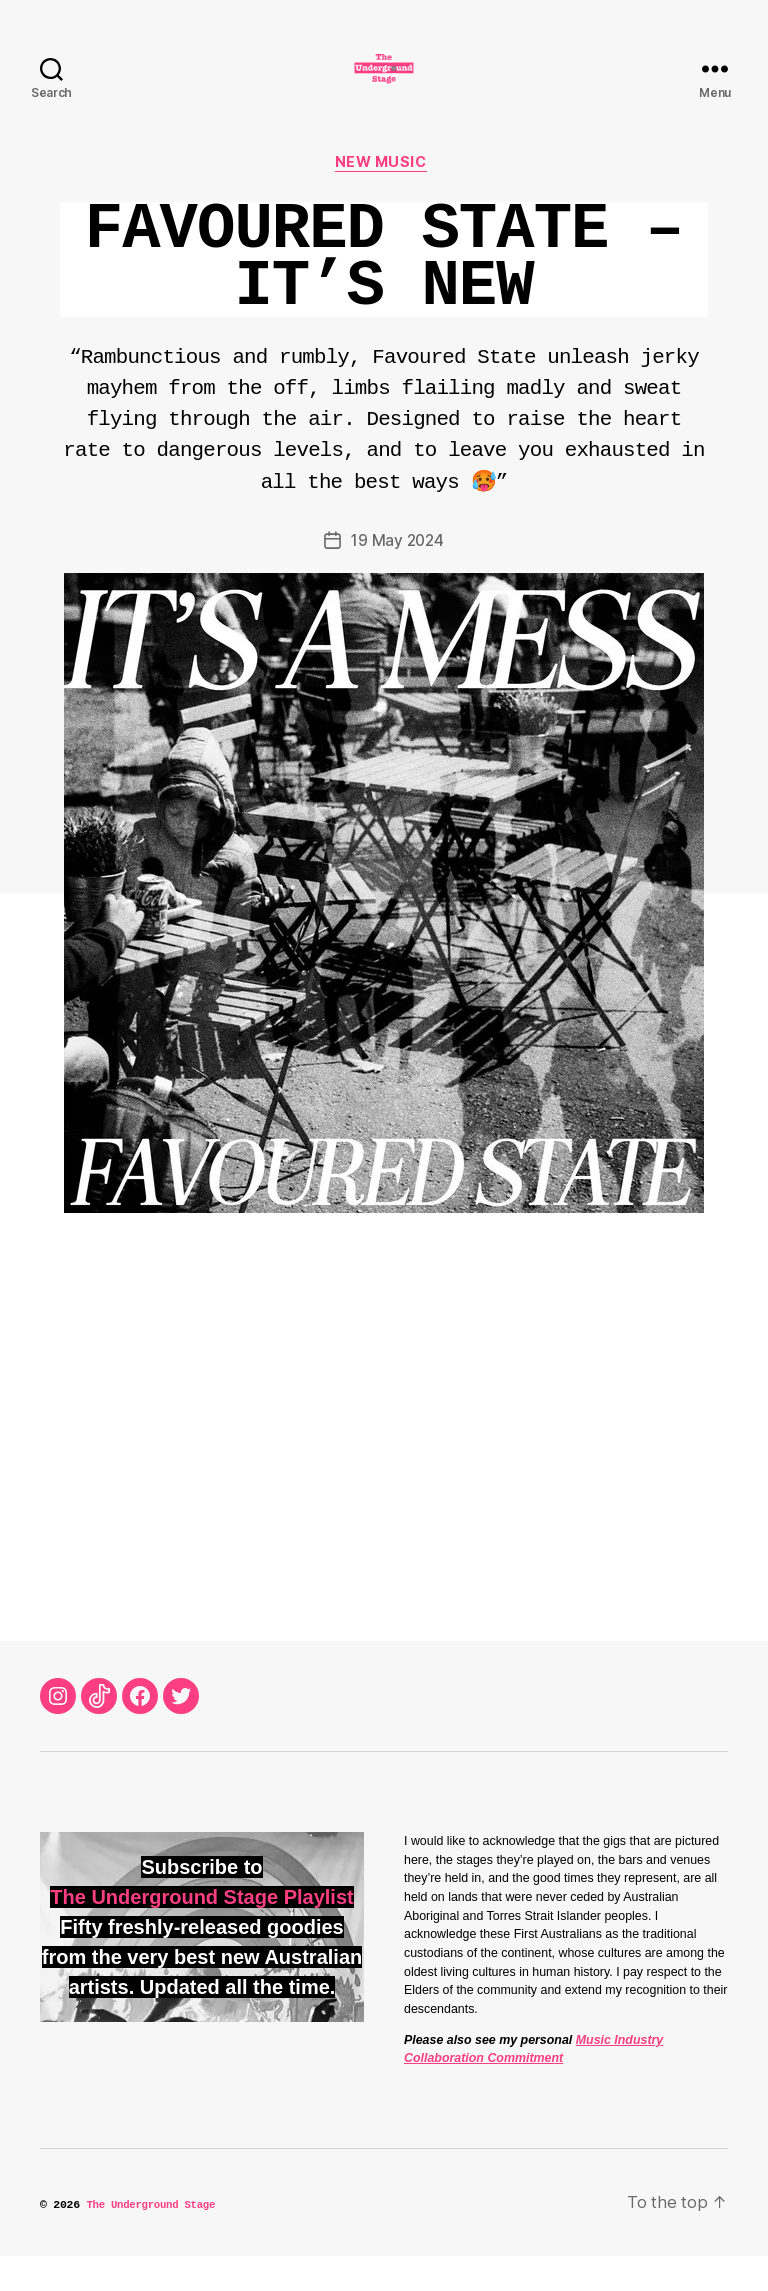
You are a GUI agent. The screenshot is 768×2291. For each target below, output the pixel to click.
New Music (384, 195)
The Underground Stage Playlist (201, 1930)
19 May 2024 (397, 574)
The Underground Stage (155, 2238)
